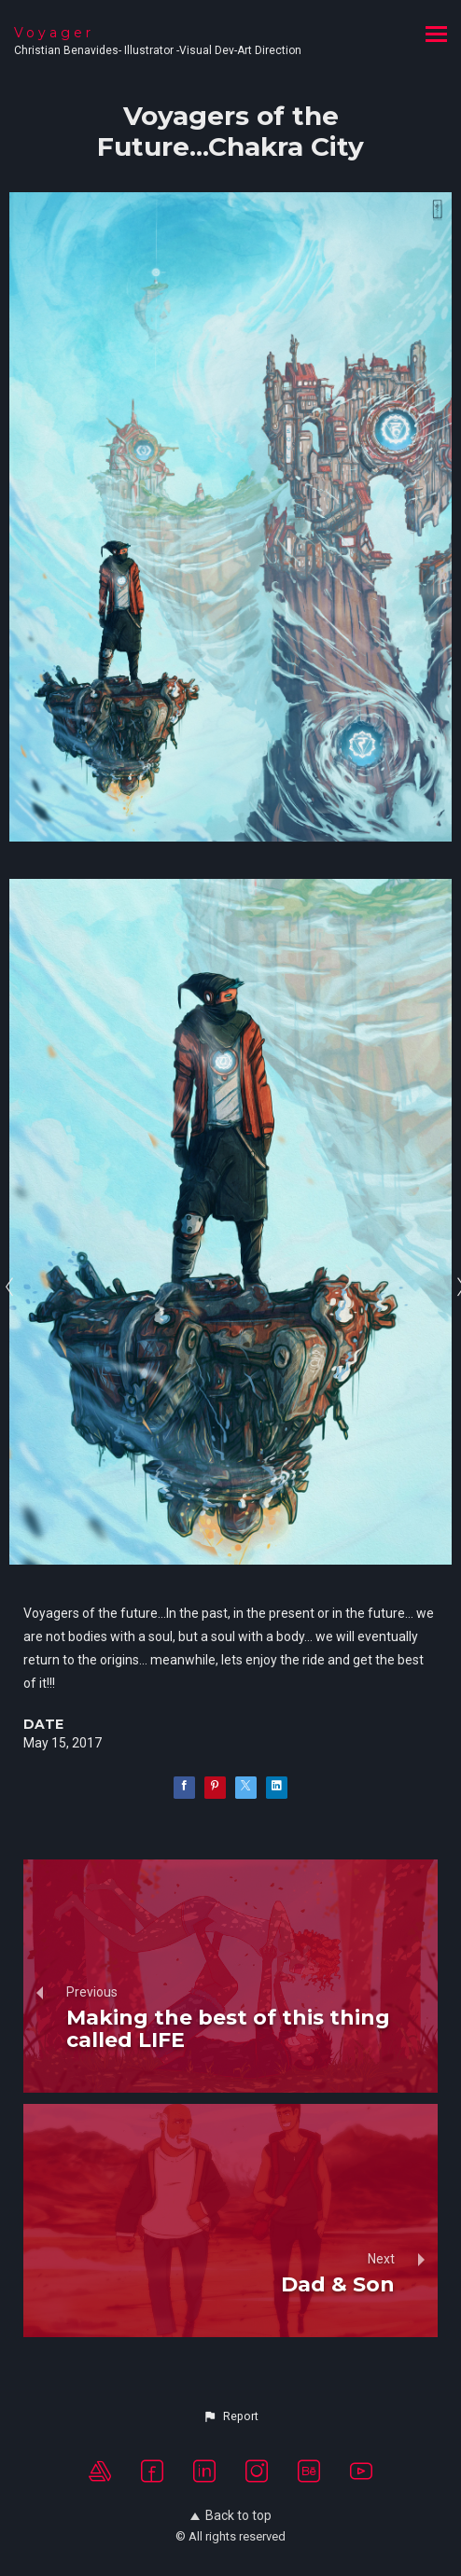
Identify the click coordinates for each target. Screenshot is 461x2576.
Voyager (54, 32)
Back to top (231, 2515)
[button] (230, 2416)
